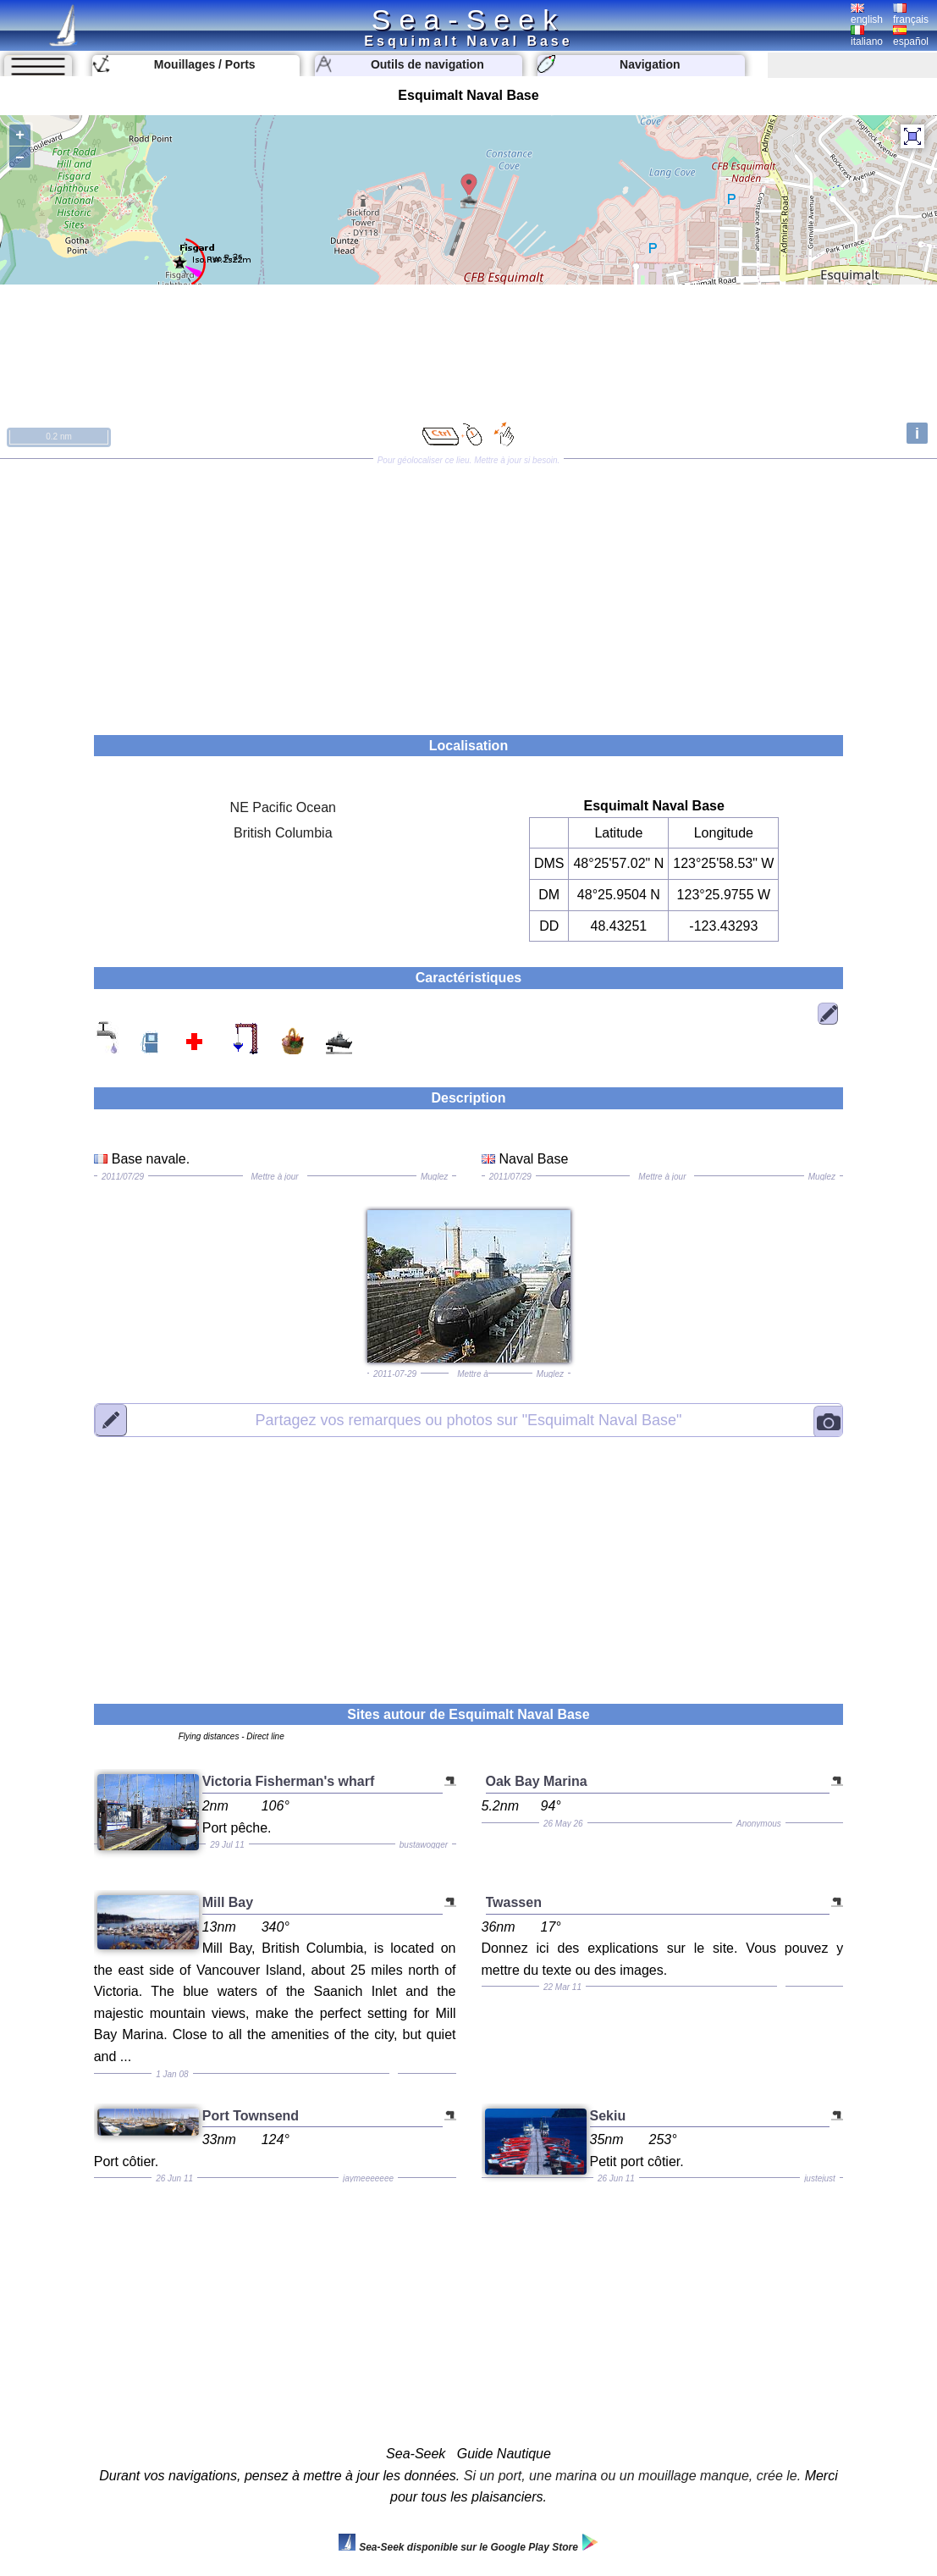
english (867, 14)
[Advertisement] (468, 591)
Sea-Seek (468, 19)
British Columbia (283, 833)
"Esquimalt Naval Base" (468, 1419)
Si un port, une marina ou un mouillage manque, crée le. (632, 2475)
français (911, 14)
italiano (867, 36)
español (911, 36)
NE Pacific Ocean (283, 807)
